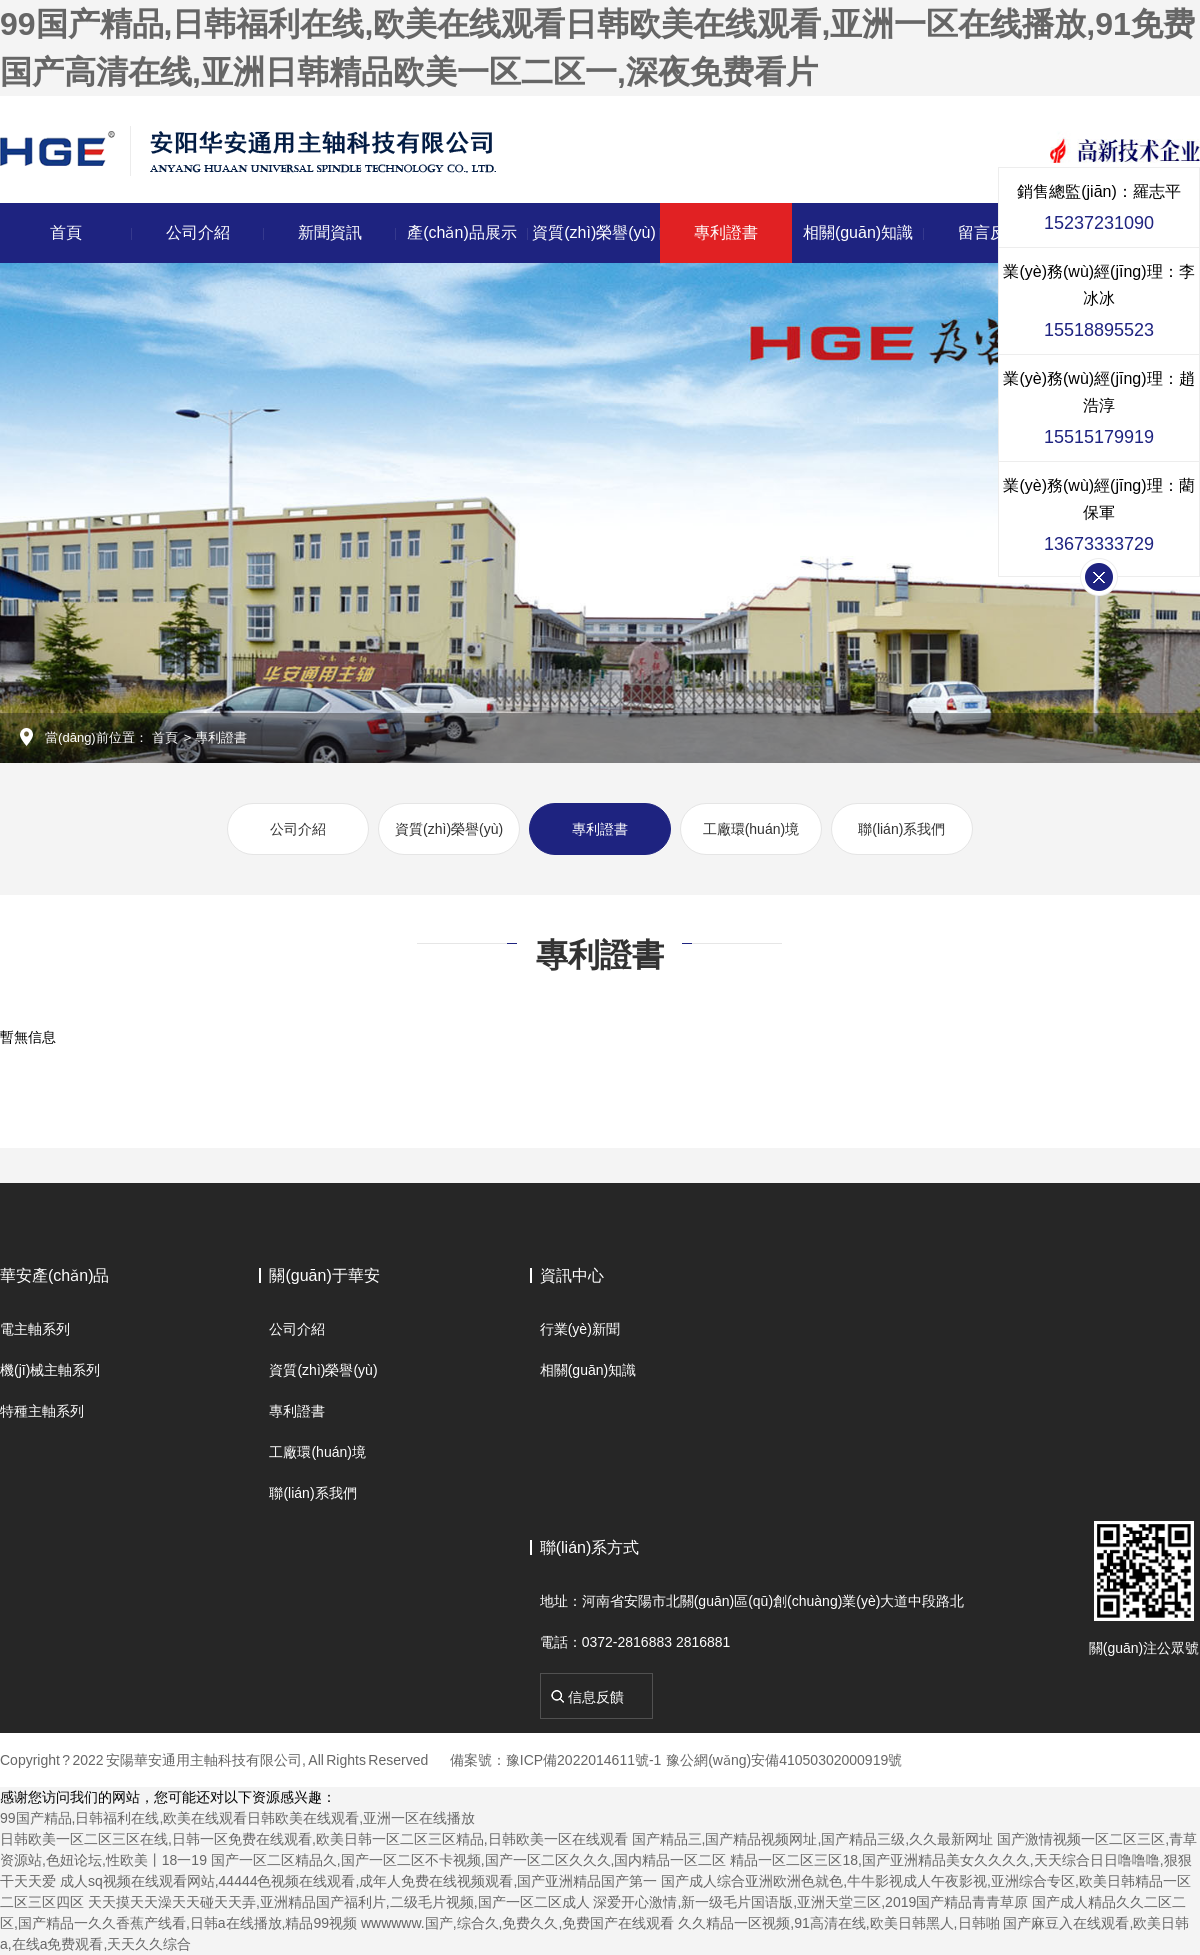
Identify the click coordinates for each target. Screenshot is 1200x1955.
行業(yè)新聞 (580, 1329)
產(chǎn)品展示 (461, 232)
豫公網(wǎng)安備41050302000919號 (784, 1760)
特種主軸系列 (42, 1411)
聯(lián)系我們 (901, 829)
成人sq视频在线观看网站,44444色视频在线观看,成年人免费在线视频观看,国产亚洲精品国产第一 (358, 1881)
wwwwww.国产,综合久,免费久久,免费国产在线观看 (517, 1923)
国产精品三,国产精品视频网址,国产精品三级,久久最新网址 (813, 1839)
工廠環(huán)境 (751, 829)
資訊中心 (572, 1275)
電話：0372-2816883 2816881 (635, 1642)
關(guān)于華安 (324, 1275)
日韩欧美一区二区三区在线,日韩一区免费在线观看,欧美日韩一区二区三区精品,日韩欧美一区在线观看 (314, 1839)
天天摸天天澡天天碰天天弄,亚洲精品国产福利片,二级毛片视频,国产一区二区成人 (339, 1902)
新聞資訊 (330, 232)
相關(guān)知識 (858, 232)
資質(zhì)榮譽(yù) (594, 232)
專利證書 (726, 232)
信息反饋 (596, 1697)
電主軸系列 (35, 1329)
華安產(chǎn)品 (54, 1275)
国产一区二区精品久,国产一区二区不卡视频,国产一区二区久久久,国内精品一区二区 (469, 1860)
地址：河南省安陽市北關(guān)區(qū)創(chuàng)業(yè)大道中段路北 (752, 1601)
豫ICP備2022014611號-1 (584, 1760)
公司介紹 (198, 232)
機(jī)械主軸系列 (50, 1370)
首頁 (66, 232)
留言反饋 (990, 232)
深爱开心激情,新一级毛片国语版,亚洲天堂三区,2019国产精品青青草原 (810, 1902)
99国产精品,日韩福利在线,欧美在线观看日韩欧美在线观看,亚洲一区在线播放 (237, 1818)
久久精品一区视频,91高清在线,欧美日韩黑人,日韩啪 (838, 1923)
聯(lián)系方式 (590, 1547)
